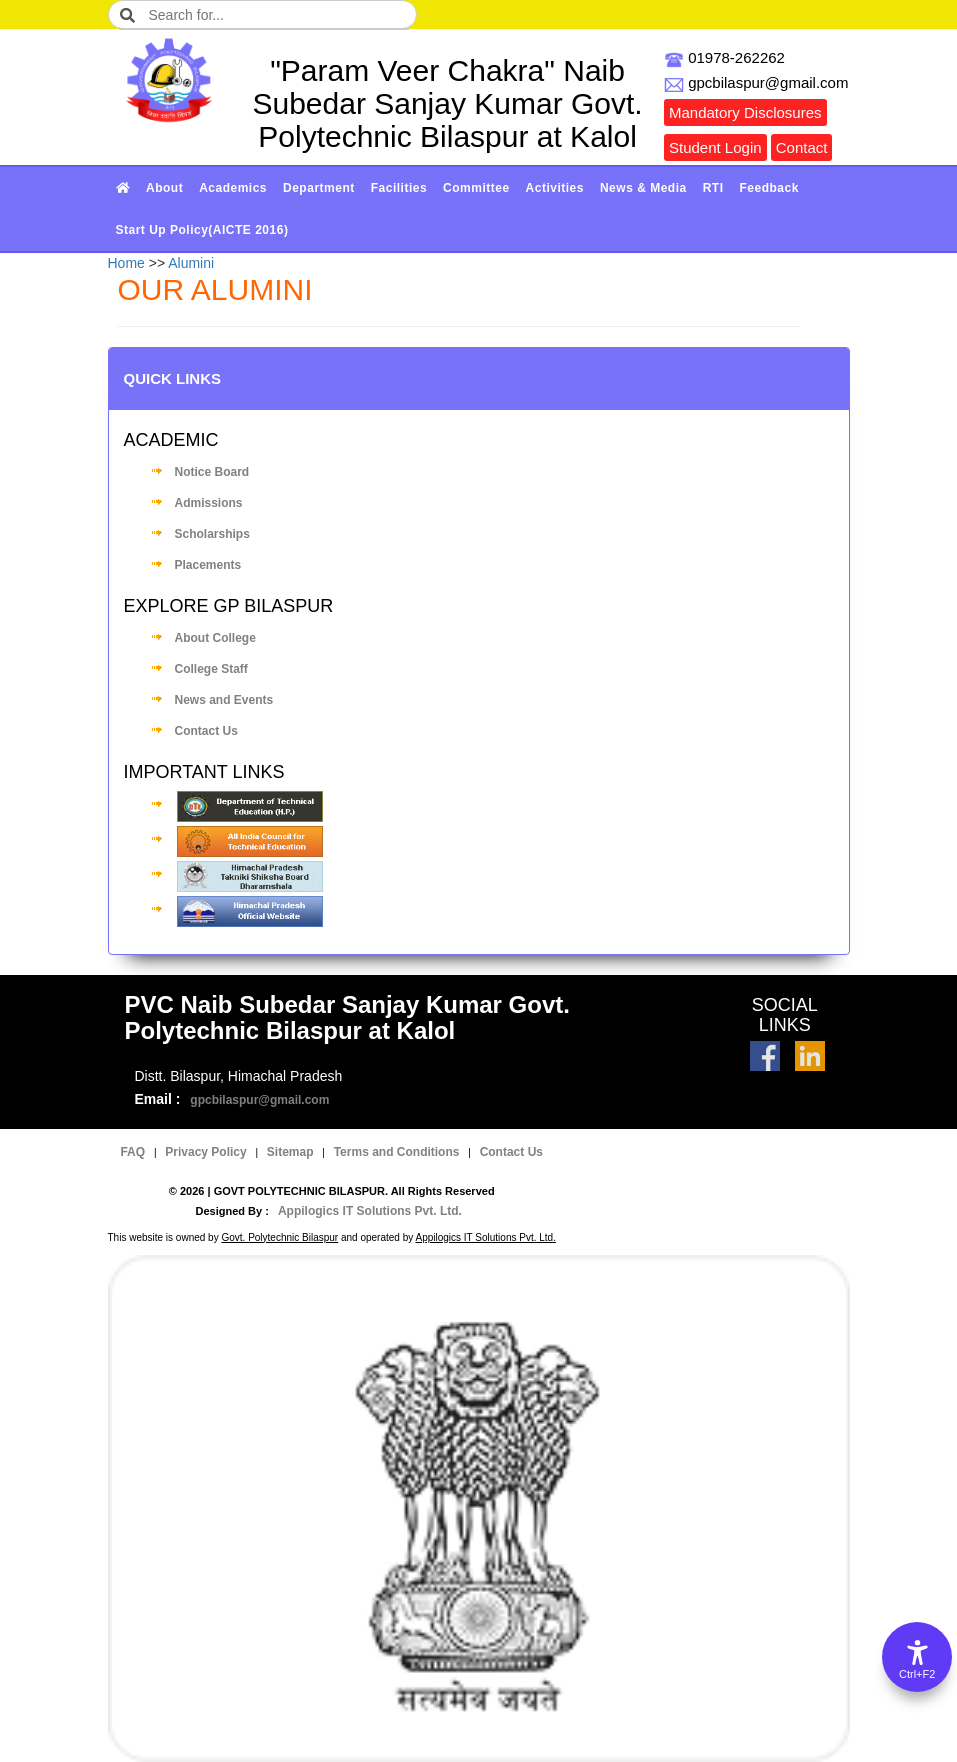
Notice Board (212, 472)
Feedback (769, 188)
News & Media (643, 188)
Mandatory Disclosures (745, 112)
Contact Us (206, 731)
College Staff (211, 669)
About (164, 188)
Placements (208, 565)
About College (215, 638)
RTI (713, 188)
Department (319, 188)
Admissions (209, 503)
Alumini (191, 263)
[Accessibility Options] (917, 1657)
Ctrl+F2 (917, 1674)
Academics (233, 188)
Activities (555, 188)
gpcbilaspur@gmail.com (259, 1100)
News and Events (224, 700)
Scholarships (212, 534)
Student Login (715, 147)
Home (126, 263)
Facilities (399, 188)
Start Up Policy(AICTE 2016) (202, 230)
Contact (802, 147)
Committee (476, 188)
